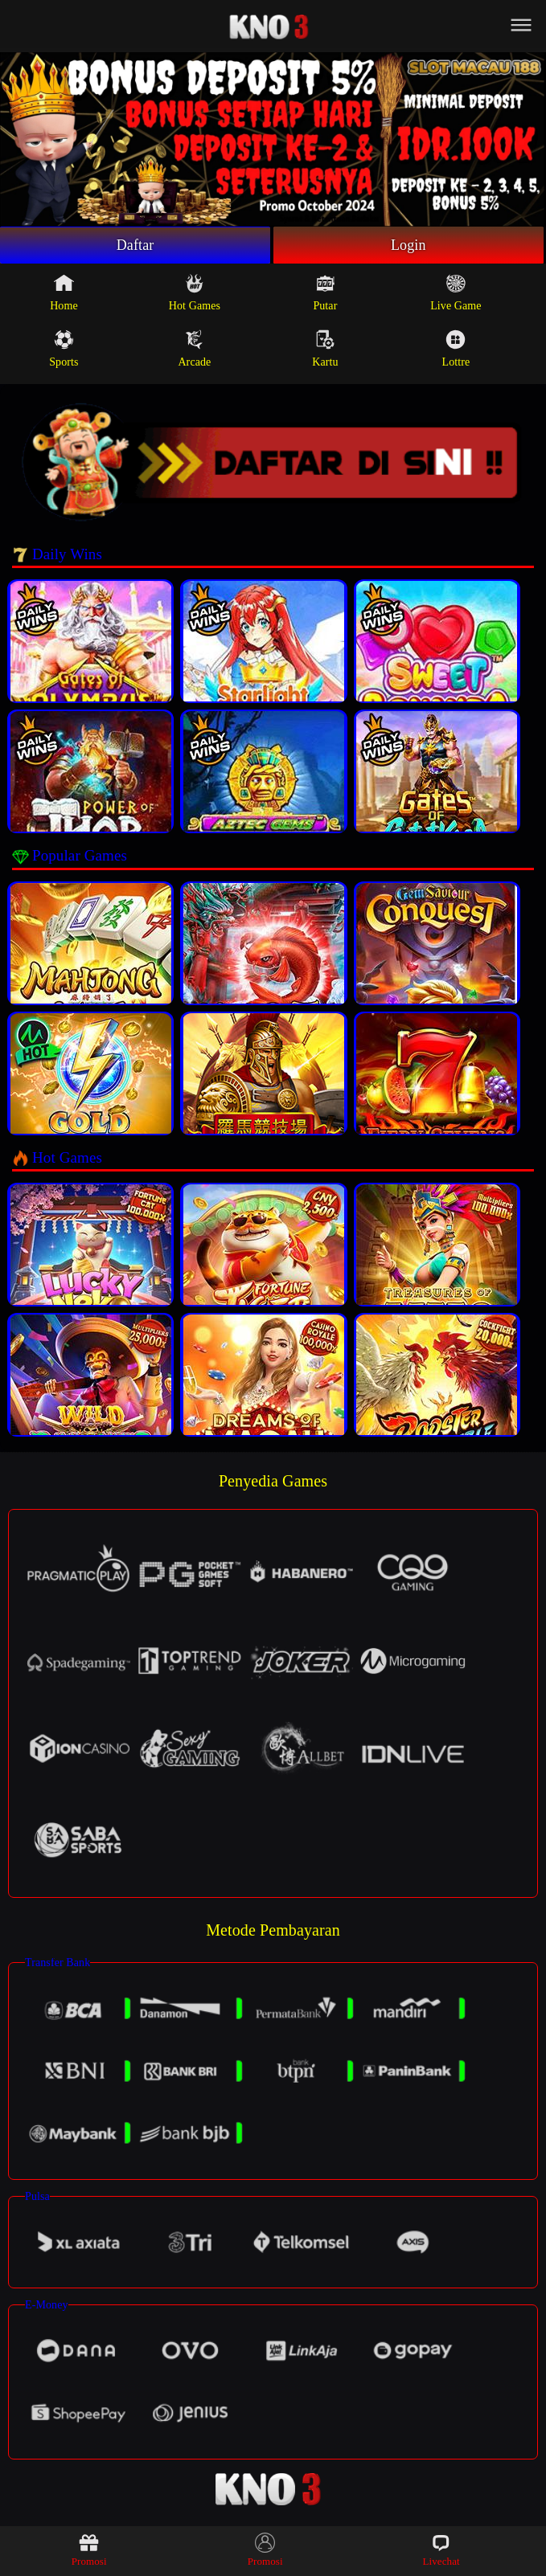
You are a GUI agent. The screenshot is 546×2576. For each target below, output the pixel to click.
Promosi (89, 2550)
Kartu (325, 348)
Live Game (455, 292)
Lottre (455, 348)
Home (64, 292)
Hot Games (194, 292)
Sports (63, 348)
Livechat (440, 2550)
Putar (325, 292)
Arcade (194, 348)
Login (408, 245)
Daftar (135, 245)
